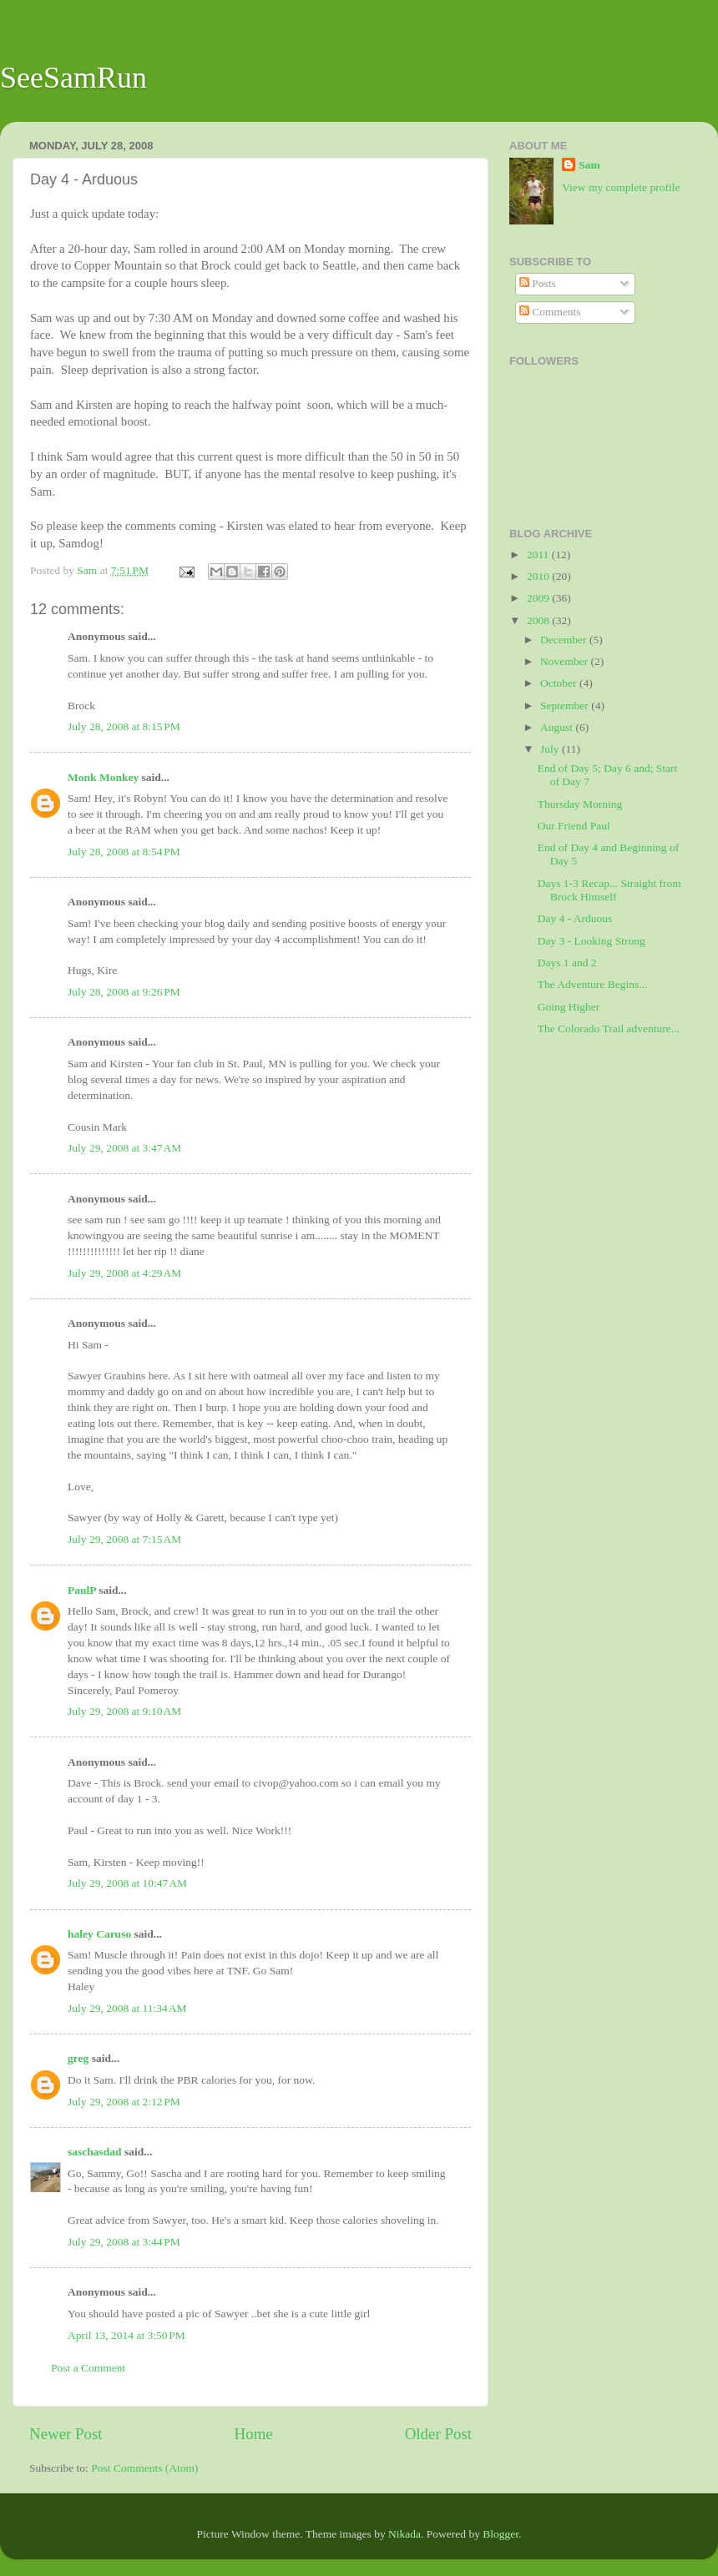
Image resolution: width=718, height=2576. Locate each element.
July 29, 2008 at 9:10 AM (124, 1711)
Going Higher (569, 1007)
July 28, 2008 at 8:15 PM (124, 726)
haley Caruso (99, 1934)
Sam (589, 165)
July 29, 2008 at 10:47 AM (127, 1883)
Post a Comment (88, 2368)
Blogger (500, 2534)
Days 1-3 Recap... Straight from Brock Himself (609, 890)
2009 (539, 598)
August (557, 727)
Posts (537, 283)
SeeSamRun (73, 77)
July (551, 749)
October (559, 683)
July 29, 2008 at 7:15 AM (124, 1539)
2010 (539, 576)
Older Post (438, 2433)
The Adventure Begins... (593, 984)
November (565, 661)
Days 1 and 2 (567, 962)
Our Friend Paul (574, 825)
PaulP (82, 1590)
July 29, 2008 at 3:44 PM (124, 2242)
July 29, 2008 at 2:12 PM (124, 2101)
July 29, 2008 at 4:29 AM (124, 1273)
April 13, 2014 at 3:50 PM (126, 2335)
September (565, 705)
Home (254, 2433)
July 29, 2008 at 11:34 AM (127, 2008)
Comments (550, 311)
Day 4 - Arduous (575, 918)
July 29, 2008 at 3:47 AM (124, 1148)
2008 (539, 620)
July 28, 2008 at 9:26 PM (124, 992)
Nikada (404, 2534)
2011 (539, 554)
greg (78, 2058)
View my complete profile (621, 187)
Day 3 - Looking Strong (591, 941)
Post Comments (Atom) (144, 2468)
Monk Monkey (103, 777)
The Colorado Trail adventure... (609, 1028)
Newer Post (66, 2433)
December (564, 639)
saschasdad (95, 2151)
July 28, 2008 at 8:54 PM (124, 851)
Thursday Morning (580, 804)
